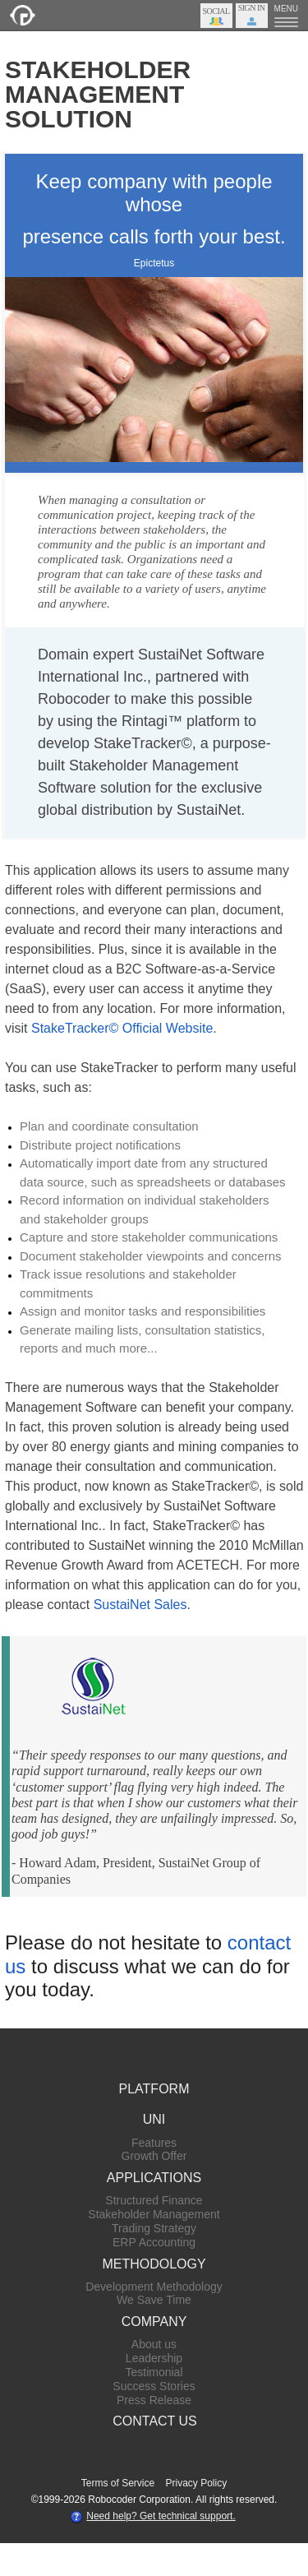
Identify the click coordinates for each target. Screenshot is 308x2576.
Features (154, 2142)
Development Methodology (154, 2286)
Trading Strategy (154, 2228)
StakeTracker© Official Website (122, 1028)
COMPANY (154, 2322)
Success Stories (154, 2386)
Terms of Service (117, 2483)
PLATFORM (154, 2089)
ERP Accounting (154, 2242)
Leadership (154, 2358)
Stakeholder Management (153, 2214)
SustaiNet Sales (140, 1605)
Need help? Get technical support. (160, 2516)
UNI (154, 2119)
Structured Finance (153, 2200)
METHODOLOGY (153, 2264)
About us (154, 2344)
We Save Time (154, 2299)
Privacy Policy (197, 2483)
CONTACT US (155, 2421)
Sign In (251, 7)
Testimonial (153, 2372)
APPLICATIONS (154, 2178)
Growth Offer (154, 2155)
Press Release (154, 2400)
